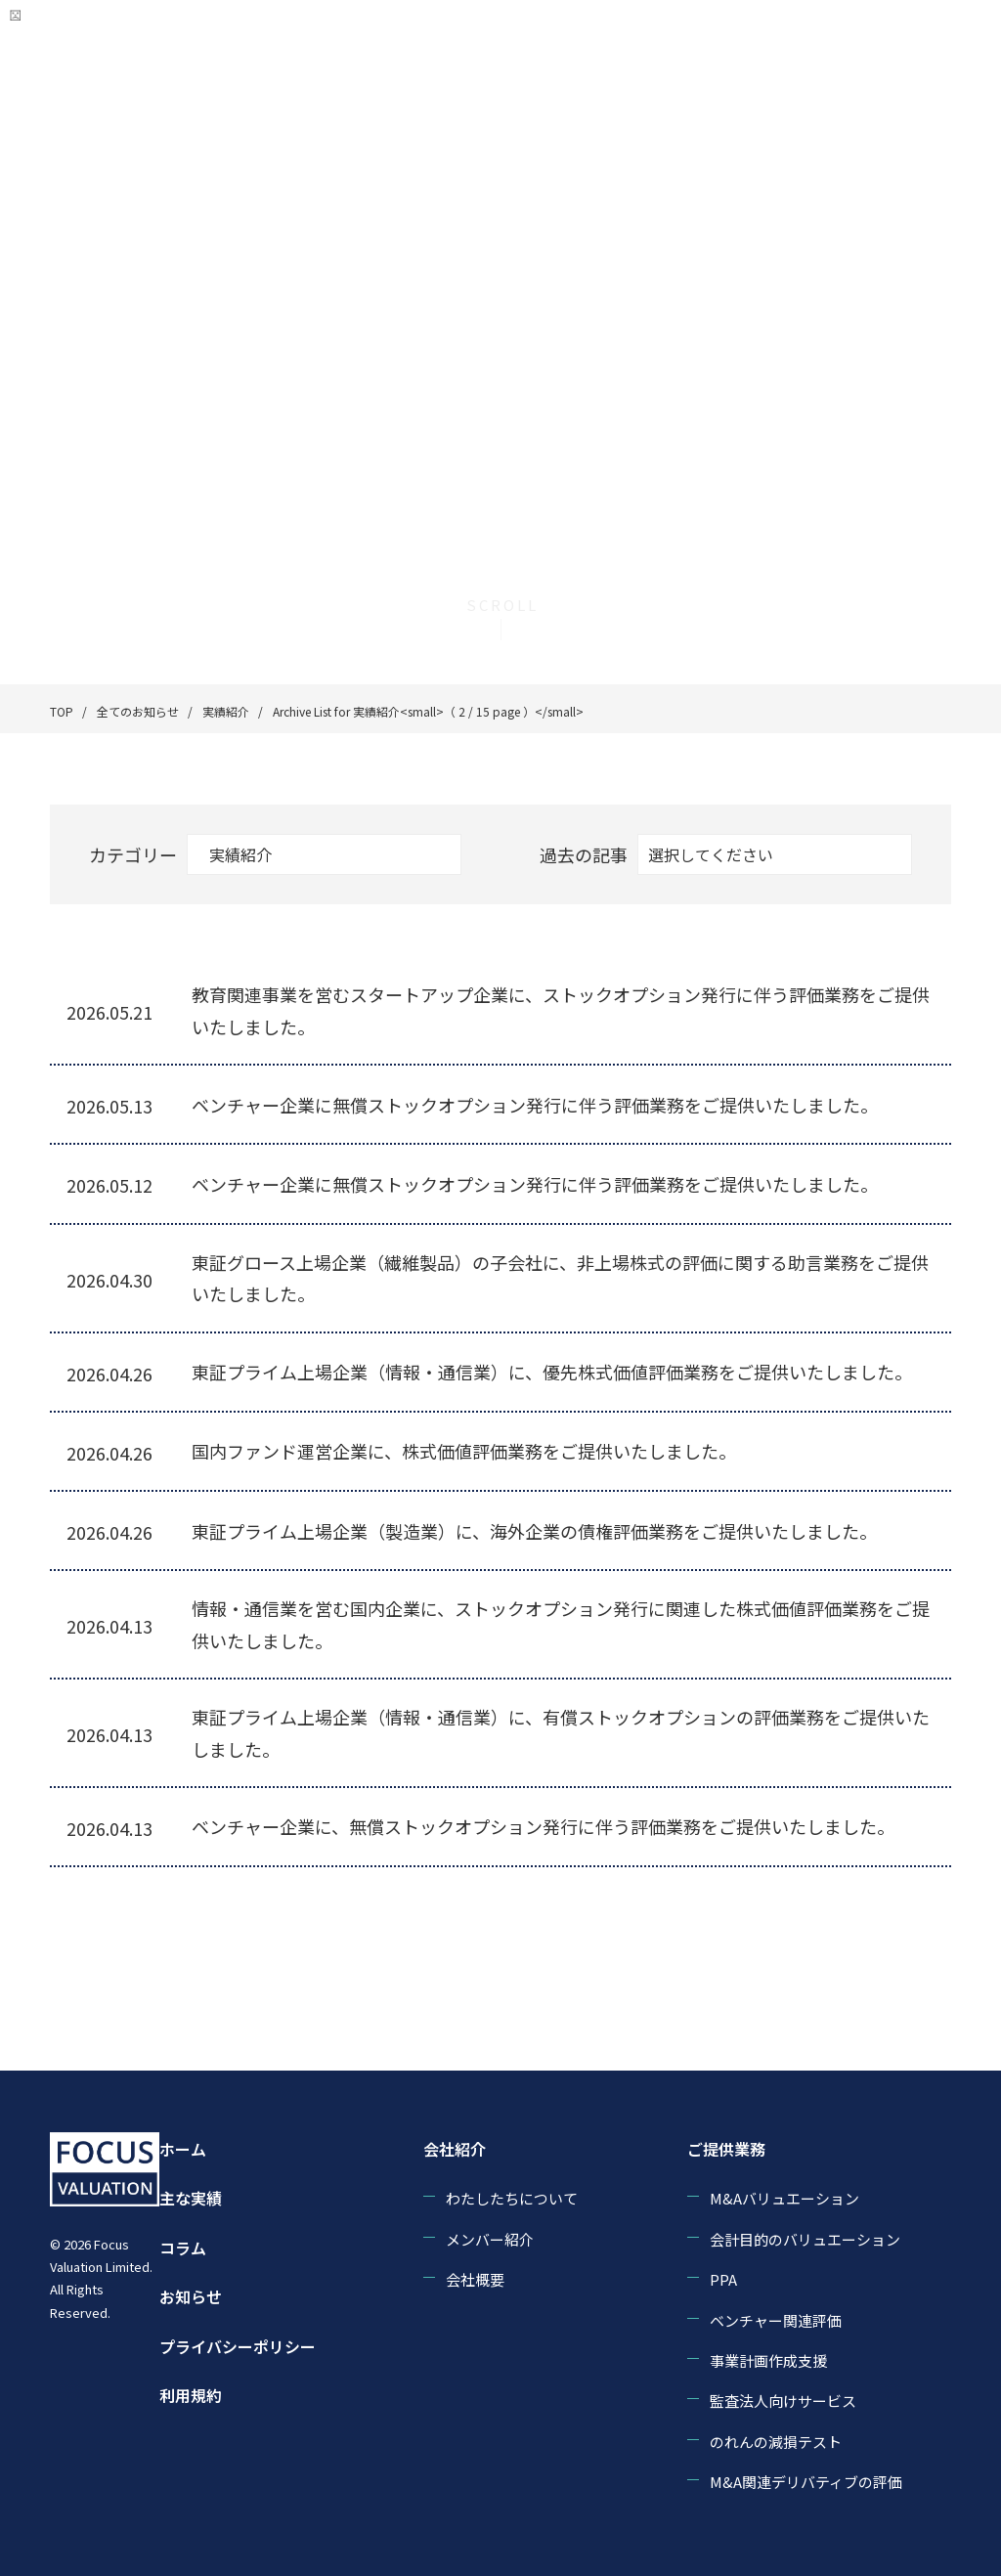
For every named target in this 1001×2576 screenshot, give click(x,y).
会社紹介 (454, 2149)
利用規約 (190, 2395)
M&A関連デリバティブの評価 (806, 2481)
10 (606, 1926)
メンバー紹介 (490, 2239)
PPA (723, 2279)
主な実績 (190, 2197)
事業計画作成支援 (768, 2360)
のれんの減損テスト (776, 2441)
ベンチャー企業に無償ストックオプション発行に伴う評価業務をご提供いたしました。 (535, 1104)
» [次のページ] (712, 1926)
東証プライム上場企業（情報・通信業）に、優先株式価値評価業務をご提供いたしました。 (552, 1371)
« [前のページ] (237, 1926)
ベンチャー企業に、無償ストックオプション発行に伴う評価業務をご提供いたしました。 (543, 1826)
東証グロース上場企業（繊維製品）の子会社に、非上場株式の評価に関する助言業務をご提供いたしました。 (560, 1277)
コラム (182, 2247)
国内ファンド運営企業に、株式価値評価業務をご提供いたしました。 (464, 1450)
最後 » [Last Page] (767, 1926)
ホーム (182, 2149)
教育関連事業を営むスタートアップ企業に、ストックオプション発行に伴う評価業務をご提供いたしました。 (561, 1010)
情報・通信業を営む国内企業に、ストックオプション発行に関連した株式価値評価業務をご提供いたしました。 (561, 1623)
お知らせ (190, 2296)
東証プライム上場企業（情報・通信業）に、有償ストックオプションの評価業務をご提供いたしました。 (561, 1732)
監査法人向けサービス (783, 2400)
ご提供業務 (726, 2149)
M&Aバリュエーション (784, 2198)
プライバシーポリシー (237, 2346)
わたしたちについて (512, 2198)
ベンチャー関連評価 (776, 2320)
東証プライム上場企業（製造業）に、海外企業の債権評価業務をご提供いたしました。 (534, 1531)
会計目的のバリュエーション (805, 2239)
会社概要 (475, 2279)
